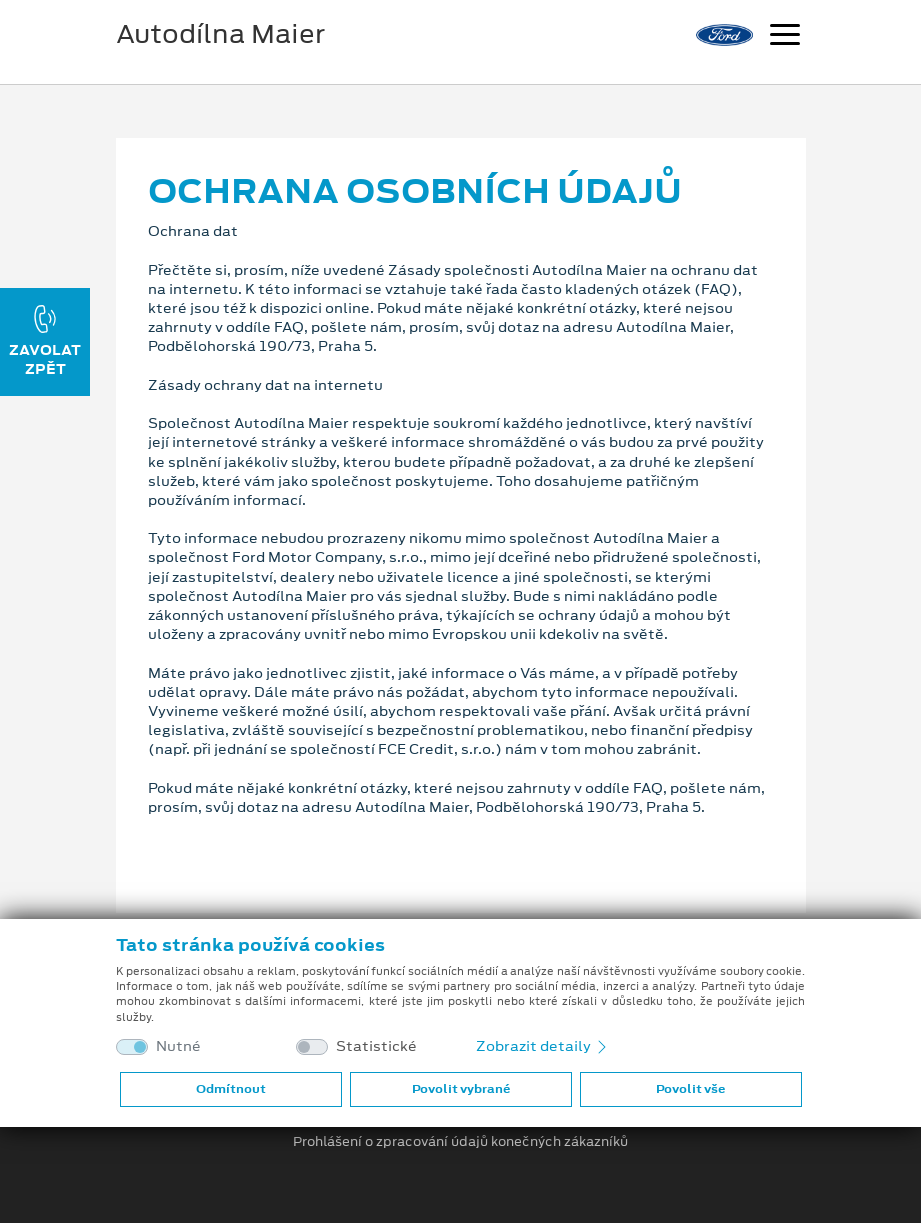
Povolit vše (690, 1089)
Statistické (376, 1046)
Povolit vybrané (461, 1089)
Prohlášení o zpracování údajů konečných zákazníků (460, 1142)
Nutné (178, 1046)
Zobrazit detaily (543, 1046)
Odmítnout (231, 1089)
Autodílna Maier (221, 34)
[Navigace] (785, 37)
